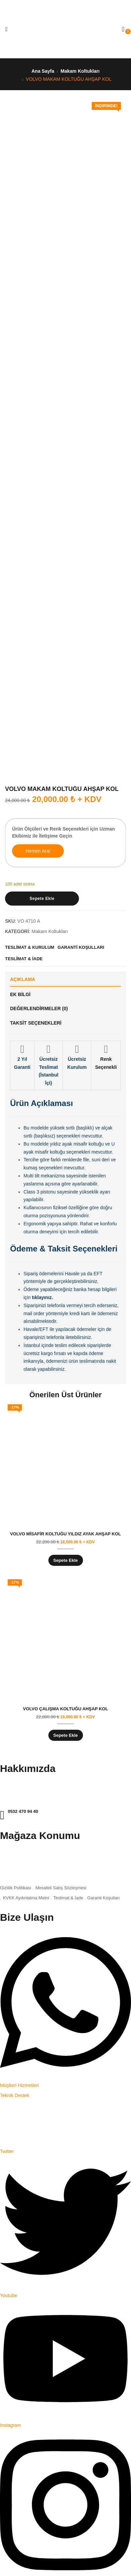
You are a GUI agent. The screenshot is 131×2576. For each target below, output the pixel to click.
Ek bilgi (20, 994)
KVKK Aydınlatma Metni (26, 1897)
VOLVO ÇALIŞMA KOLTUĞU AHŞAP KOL (65, 1708)
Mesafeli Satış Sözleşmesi (60, 1887)
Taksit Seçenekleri (35, 1023)
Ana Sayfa (43, 71)
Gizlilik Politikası (15, 1887)
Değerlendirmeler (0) (39, 1008)
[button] (123, 29)
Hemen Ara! (38, 851)
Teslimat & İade (68, 1897)
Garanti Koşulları (103, 1897)
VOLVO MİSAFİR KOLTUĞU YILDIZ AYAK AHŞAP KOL (65, 1533)
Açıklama (22, 979)
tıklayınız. (42, 1297)
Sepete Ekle (42, 898)
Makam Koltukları (79, 71)
